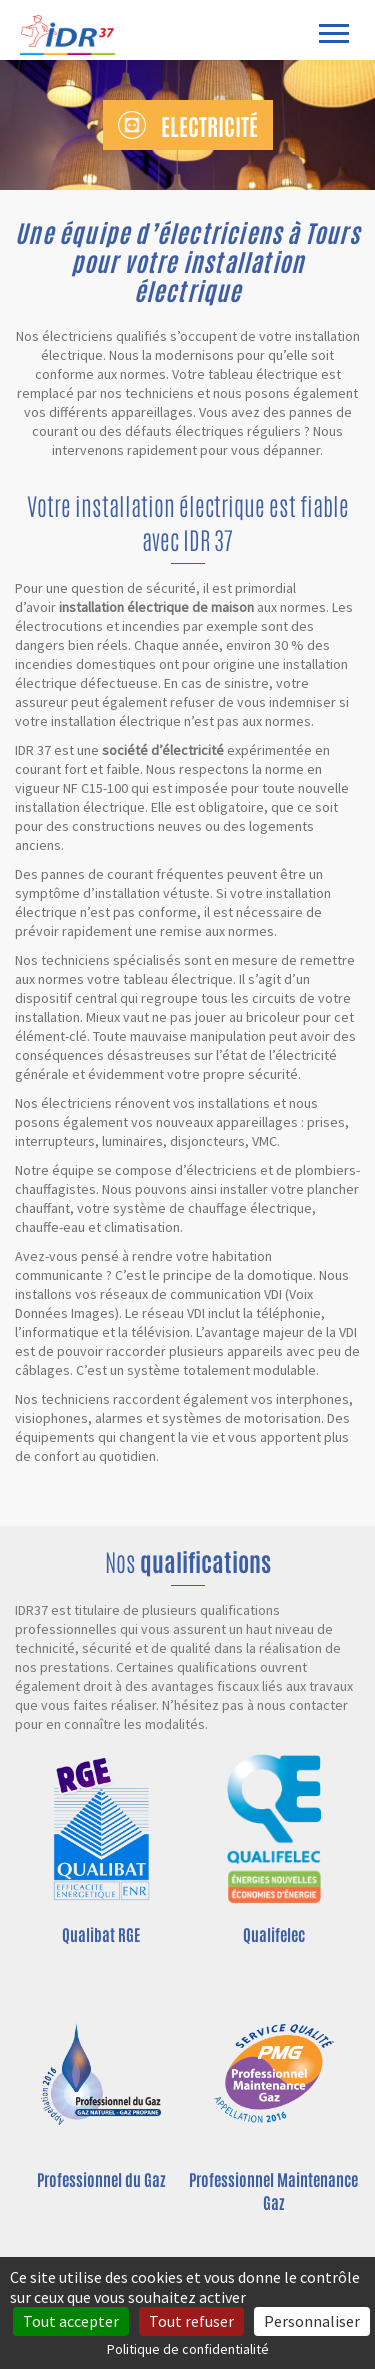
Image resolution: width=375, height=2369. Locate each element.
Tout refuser (191, 2321)
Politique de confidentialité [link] (188, 2349)
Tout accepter (71, 2321)
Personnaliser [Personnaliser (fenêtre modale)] (312, 2321)
